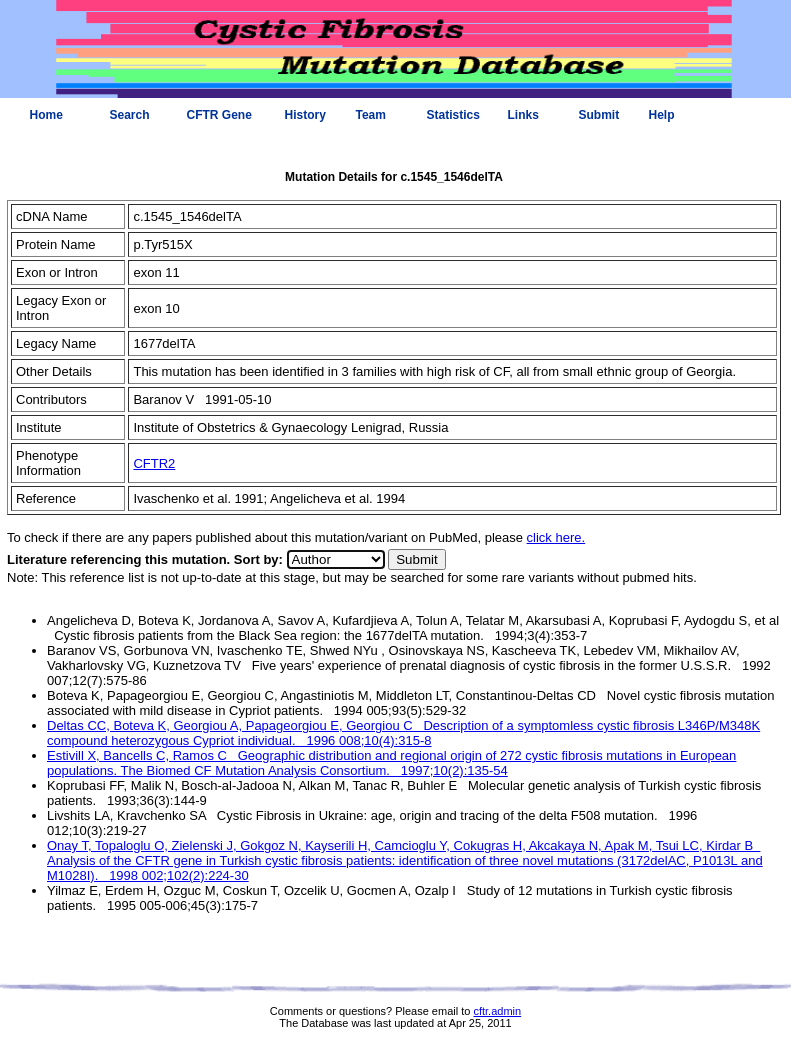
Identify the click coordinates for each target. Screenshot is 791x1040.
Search (130, 115)
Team (371, 115)
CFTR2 (154, 463)
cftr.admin (497, 1011)
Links (523, 115)
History (305, 115)
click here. (556, 537)
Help (662, 115)
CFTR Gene (219, 115)
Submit (599, 115)
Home (46, 115)
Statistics (453, 115)
